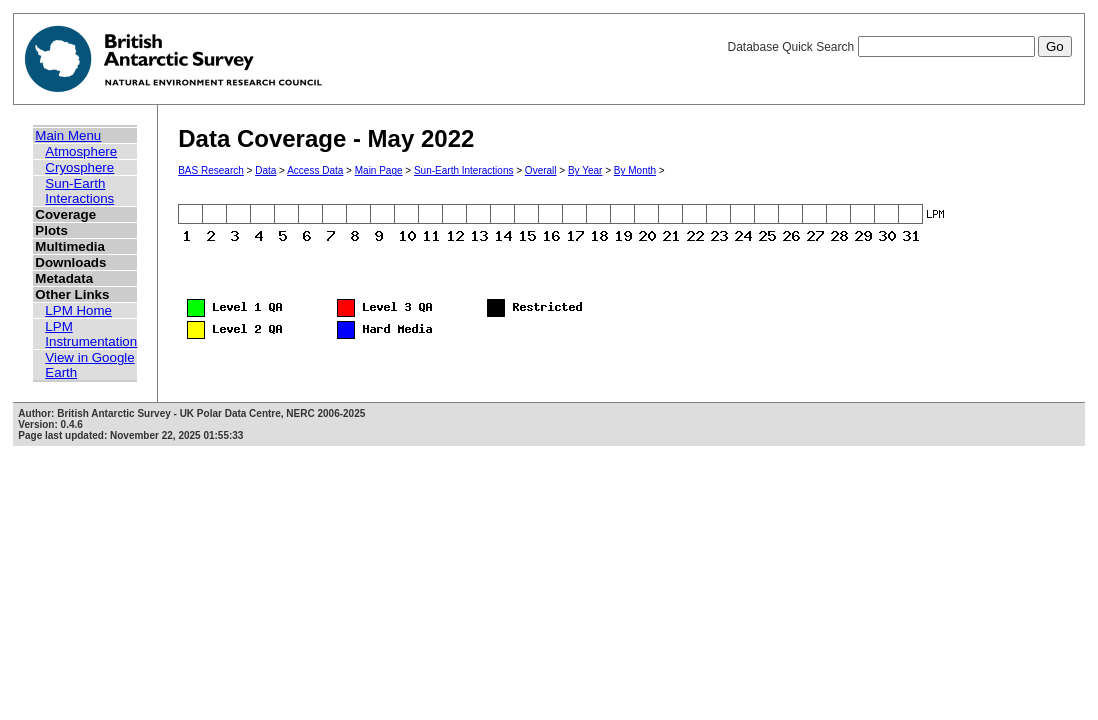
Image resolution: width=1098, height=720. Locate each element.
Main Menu (68, 135)
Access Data (315, 170)
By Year (585, 170)
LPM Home (78, 310)
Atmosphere (81, 151)
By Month (635, 170)
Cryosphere (79, 167)
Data (265, 170)
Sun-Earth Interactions (79, 191)
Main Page (379, 170)
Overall (541, 170)
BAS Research (211, 170)
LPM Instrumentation (91, 334)
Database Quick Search (899, 47)
